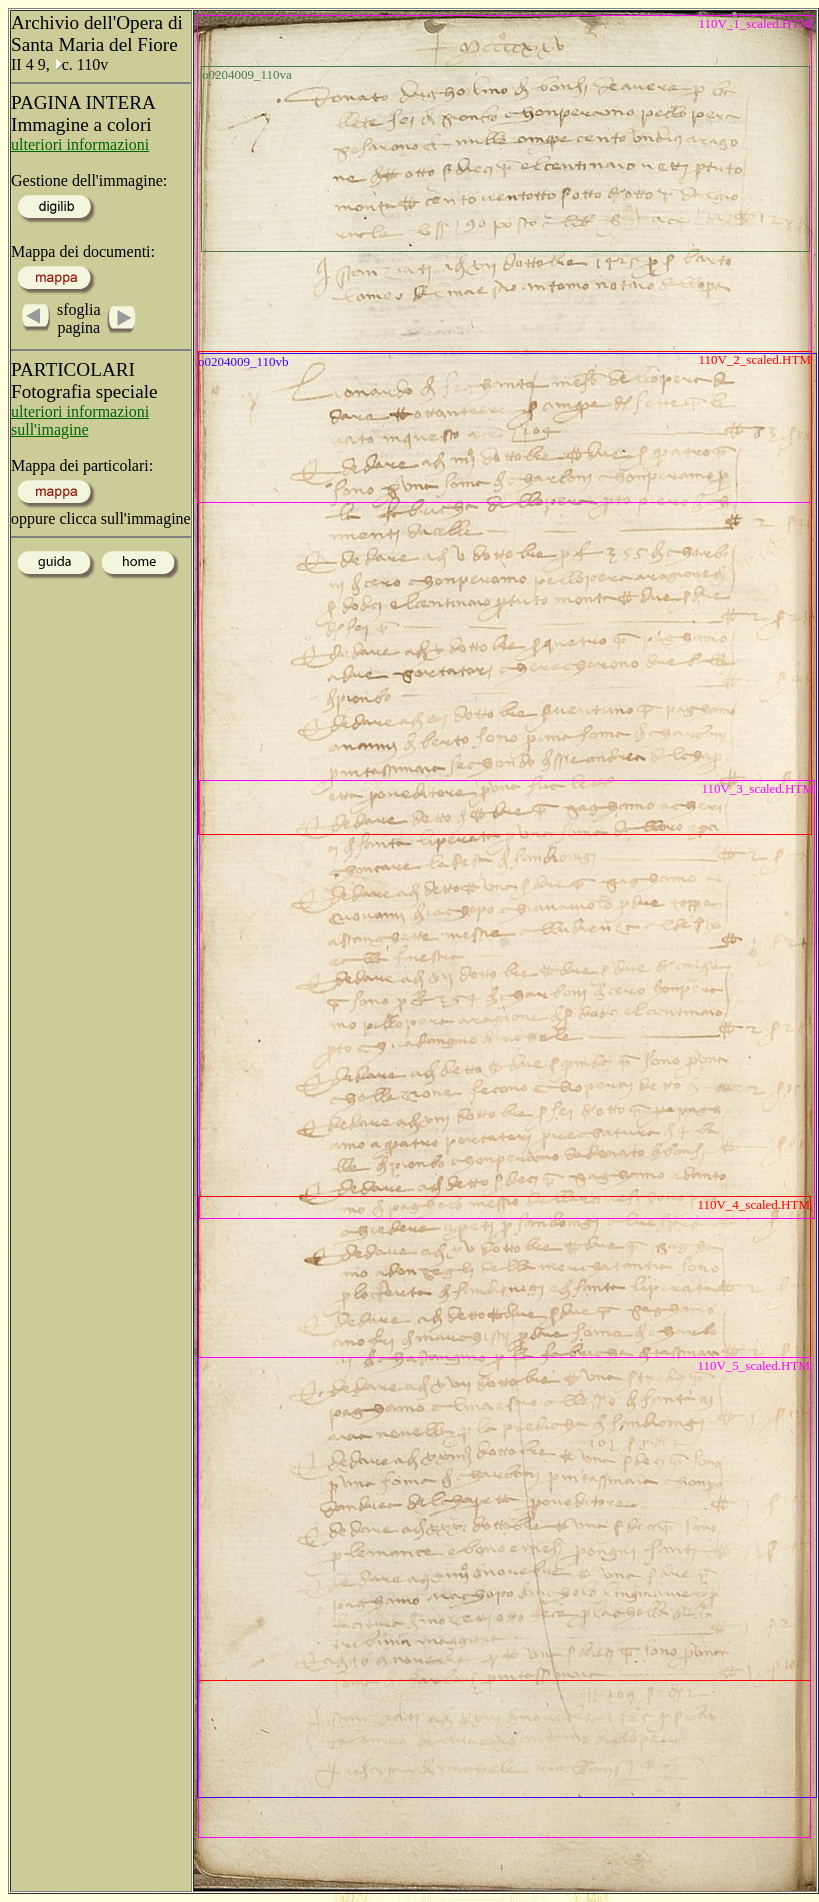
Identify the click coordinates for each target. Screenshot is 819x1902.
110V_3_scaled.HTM (757, 788)
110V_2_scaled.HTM (754, 359)
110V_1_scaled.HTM (754, 23)
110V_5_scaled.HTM (753, 1365)
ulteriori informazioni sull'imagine (80, 420)
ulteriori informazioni (80, 144)
